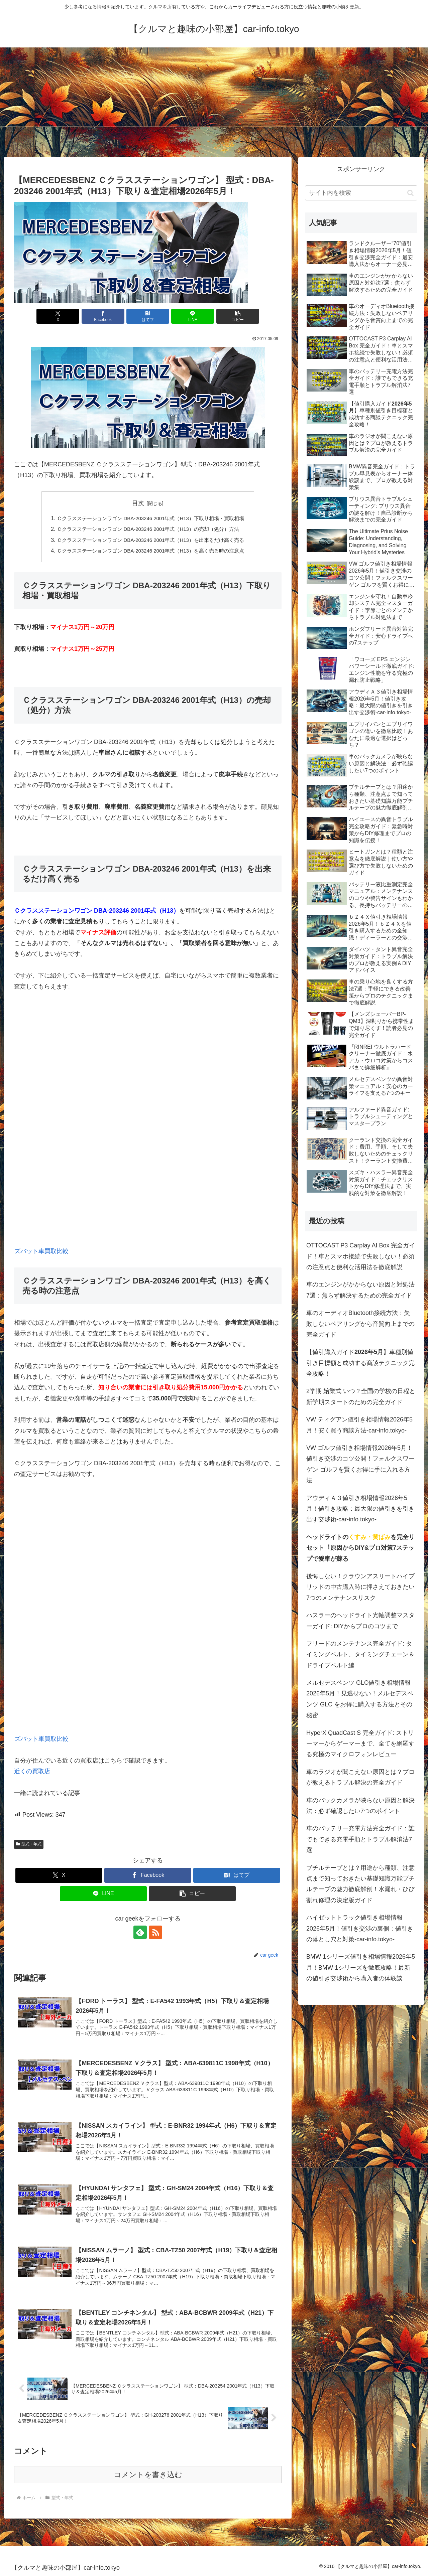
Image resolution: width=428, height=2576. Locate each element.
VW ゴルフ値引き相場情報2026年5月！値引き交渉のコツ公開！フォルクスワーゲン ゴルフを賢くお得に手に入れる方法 (360, 1464)
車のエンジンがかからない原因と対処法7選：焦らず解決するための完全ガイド (360, 1290)
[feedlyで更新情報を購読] (140, 1932)
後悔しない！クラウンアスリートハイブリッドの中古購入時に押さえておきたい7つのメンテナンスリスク (360, 1587)
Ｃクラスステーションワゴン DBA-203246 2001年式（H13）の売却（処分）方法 (147, 529)
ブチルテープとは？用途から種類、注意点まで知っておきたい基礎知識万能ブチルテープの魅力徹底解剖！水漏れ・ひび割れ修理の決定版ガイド (360, 1884)
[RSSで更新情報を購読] (155, 1932)
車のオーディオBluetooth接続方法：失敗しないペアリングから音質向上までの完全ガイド (360, 1324)
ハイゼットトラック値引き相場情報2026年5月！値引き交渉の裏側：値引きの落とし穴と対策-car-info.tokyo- (359, 1928)
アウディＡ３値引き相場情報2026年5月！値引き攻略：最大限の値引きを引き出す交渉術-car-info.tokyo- (360, 1509)
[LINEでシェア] (192, 316)
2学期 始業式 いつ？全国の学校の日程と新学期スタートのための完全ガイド (360, 1396)
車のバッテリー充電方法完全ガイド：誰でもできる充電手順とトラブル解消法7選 (360, 1839)
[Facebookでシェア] (103, 316)
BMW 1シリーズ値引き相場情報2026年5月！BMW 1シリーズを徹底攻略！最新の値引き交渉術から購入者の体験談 (360, 1967)
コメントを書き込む (148, 2474)
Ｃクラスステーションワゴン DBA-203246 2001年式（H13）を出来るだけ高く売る (150, 540)
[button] (237, 316)
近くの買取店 (32, 1771)
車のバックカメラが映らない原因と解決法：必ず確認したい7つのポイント (360, 1805)
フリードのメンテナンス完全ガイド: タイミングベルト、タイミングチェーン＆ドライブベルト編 (360, 1654)
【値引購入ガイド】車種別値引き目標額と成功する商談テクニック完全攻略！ (360, 1363)
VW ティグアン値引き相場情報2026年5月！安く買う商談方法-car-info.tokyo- (359, 1424)
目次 (138, 503)
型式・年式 (28, 1844)
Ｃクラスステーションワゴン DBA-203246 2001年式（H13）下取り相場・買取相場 (150, 518)
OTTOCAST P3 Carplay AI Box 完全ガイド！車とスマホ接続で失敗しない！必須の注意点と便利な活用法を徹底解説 (360, 1256)
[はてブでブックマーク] (147, 316)
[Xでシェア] (57, 316)
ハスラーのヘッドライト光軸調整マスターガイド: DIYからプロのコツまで (360, 1620)
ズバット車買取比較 (41, 1251)
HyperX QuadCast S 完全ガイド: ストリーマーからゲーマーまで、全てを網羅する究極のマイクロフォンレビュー (360, 1743)
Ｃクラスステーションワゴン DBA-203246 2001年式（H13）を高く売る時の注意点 (150, 551)
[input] (361, 192)
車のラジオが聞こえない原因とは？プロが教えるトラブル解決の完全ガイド (360, 1777)
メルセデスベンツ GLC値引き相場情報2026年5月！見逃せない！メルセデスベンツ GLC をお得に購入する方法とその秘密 (359, 1698)
